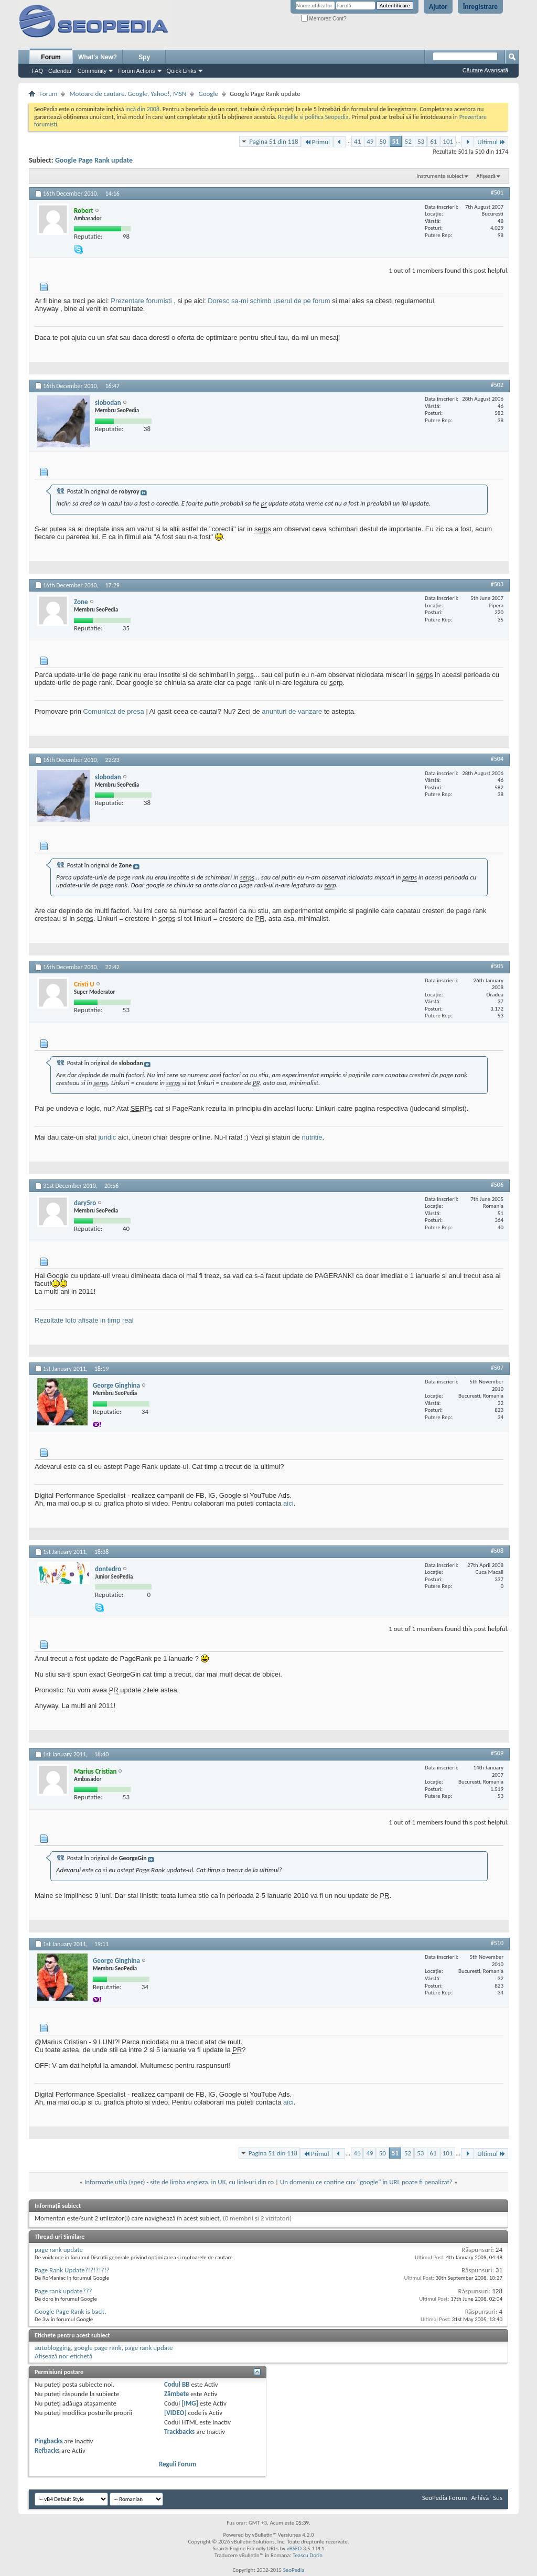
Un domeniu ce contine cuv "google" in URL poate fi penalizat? (366, 2182)
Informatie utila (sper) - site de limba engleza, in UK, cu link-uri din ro (179, 2182)
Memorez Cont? (324, 19)
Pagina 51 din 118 (273, 141)
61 (433, 141)
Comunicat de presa (113, 711)
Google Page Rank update (94, 160)
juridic (107, 1137)
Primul (317, 142)
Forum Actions (136, 71)
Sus (497, 2498)
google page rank (97, 2348)
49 (370, 141)
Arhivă (480, 2498)
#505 (497, 966)
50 (382, 141)
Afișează (486, 176)
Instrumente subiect (440, 176)
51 (395, 141)
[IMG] (189, 2403)
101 (448, 141)
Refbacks (47, 2450)
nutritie (312, 1137)
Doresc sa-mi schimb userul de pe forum (269, 301)
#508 (497, 1550)
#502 (497, 385)
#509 (497, 1753)
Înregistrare (480, 6)
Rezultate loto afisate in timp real (84, 1320)
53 (420, 141)
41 (357, 141)
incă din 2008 (142, 109)
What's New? (97, 57)
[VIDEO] (175, 2413)
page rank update (59, 2249)
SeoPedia (294, 2570)
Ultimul (491, 142)
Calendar (60, 71)
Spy (144, 57)
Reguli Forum (177, 2464)
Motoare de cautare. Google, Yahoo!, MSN (127, 94)
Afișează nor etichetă (63, 2356)
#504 (497, 759)
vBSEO (294, 2548)
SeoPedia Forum (444, 2498)
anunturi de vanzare (292, 711)
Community (92, 71)
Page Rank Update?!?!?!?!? (72, 2270)
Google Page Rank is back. (70, 2311)
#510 (497, 1943)
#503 (497, 584)
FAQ (37, 71)
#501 (497, 192)
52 (408, 141)
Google (208, 94)
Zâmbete (176, 2394)
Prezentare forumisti (141, 301)
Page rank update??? (63, 2291)
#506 (497, 1184)
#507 (497, 1367)
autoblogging (53, 2348)
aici (288, 1503)
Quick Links (182, 71)
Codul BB (177, 2384)
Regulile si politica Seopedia (313, 117)
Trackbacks (179, 2431)
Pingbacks (48, 2441)
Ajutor (438, 6)
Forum (50, 57)
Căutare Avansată (485, 70)
